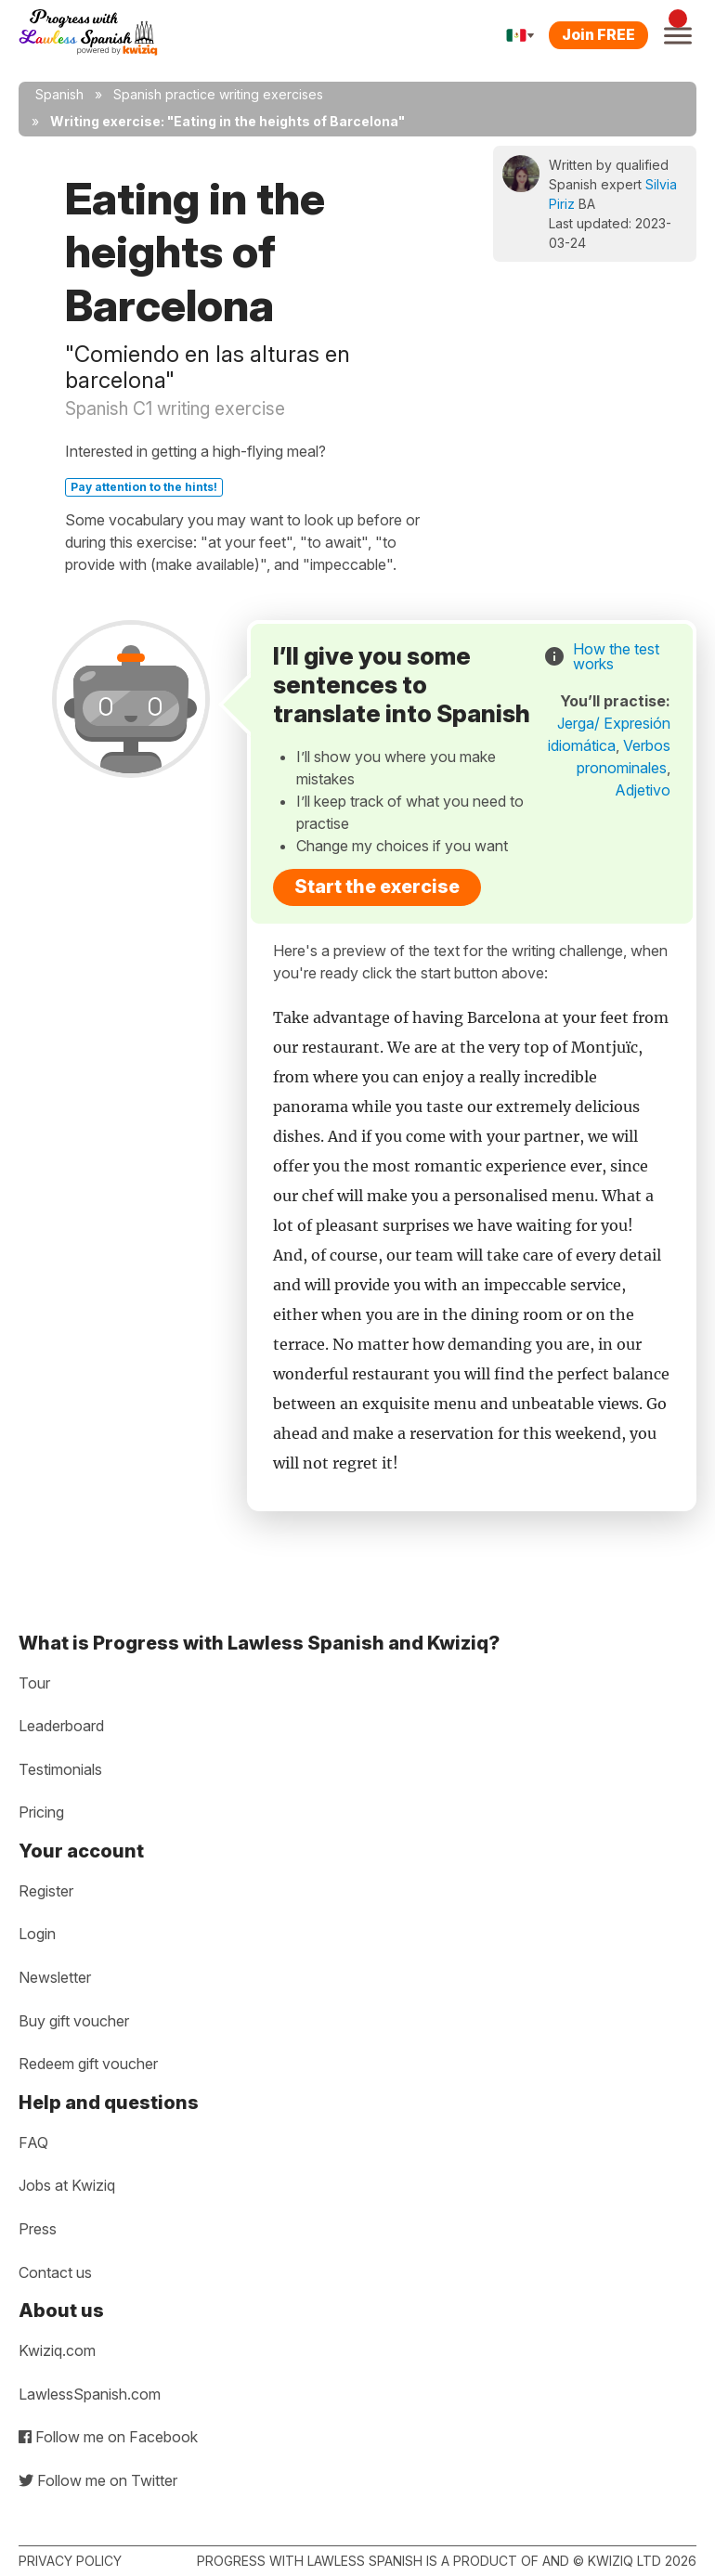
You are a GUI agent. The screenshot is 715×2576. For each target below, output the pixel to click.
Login (37, 1933)
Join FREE (598, 34)
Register (46, 1891)
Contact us (55, 2272)
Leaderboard (61, 1725)
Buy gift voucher (74, 2021)
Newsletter (55, 1977)
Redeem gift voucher (88, 2063)
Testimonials (60, 1769)
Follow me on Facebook (108, 2436)
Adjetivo (642, 790)
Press (38, 2229)
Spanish (59, 94)
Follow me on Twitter (98, 2480)
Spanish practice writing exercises (218, 94)
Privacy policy (70, 2561)
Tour (34, 1683)
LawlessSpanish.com (90, 2394)
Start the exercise (377, 886)
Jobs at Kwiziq (67, 2185)
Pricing (41, 1812)
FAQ (33, 2142)
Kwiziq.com (57, 2350)
